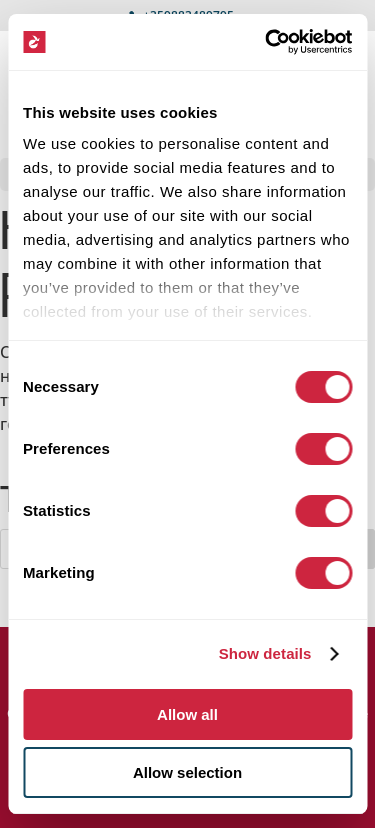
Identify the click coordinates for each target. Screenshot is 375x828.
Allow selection (187, 772)
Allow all (187, 714)
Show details (265, 653)
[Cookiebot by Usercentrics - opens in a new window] (267, 42)
